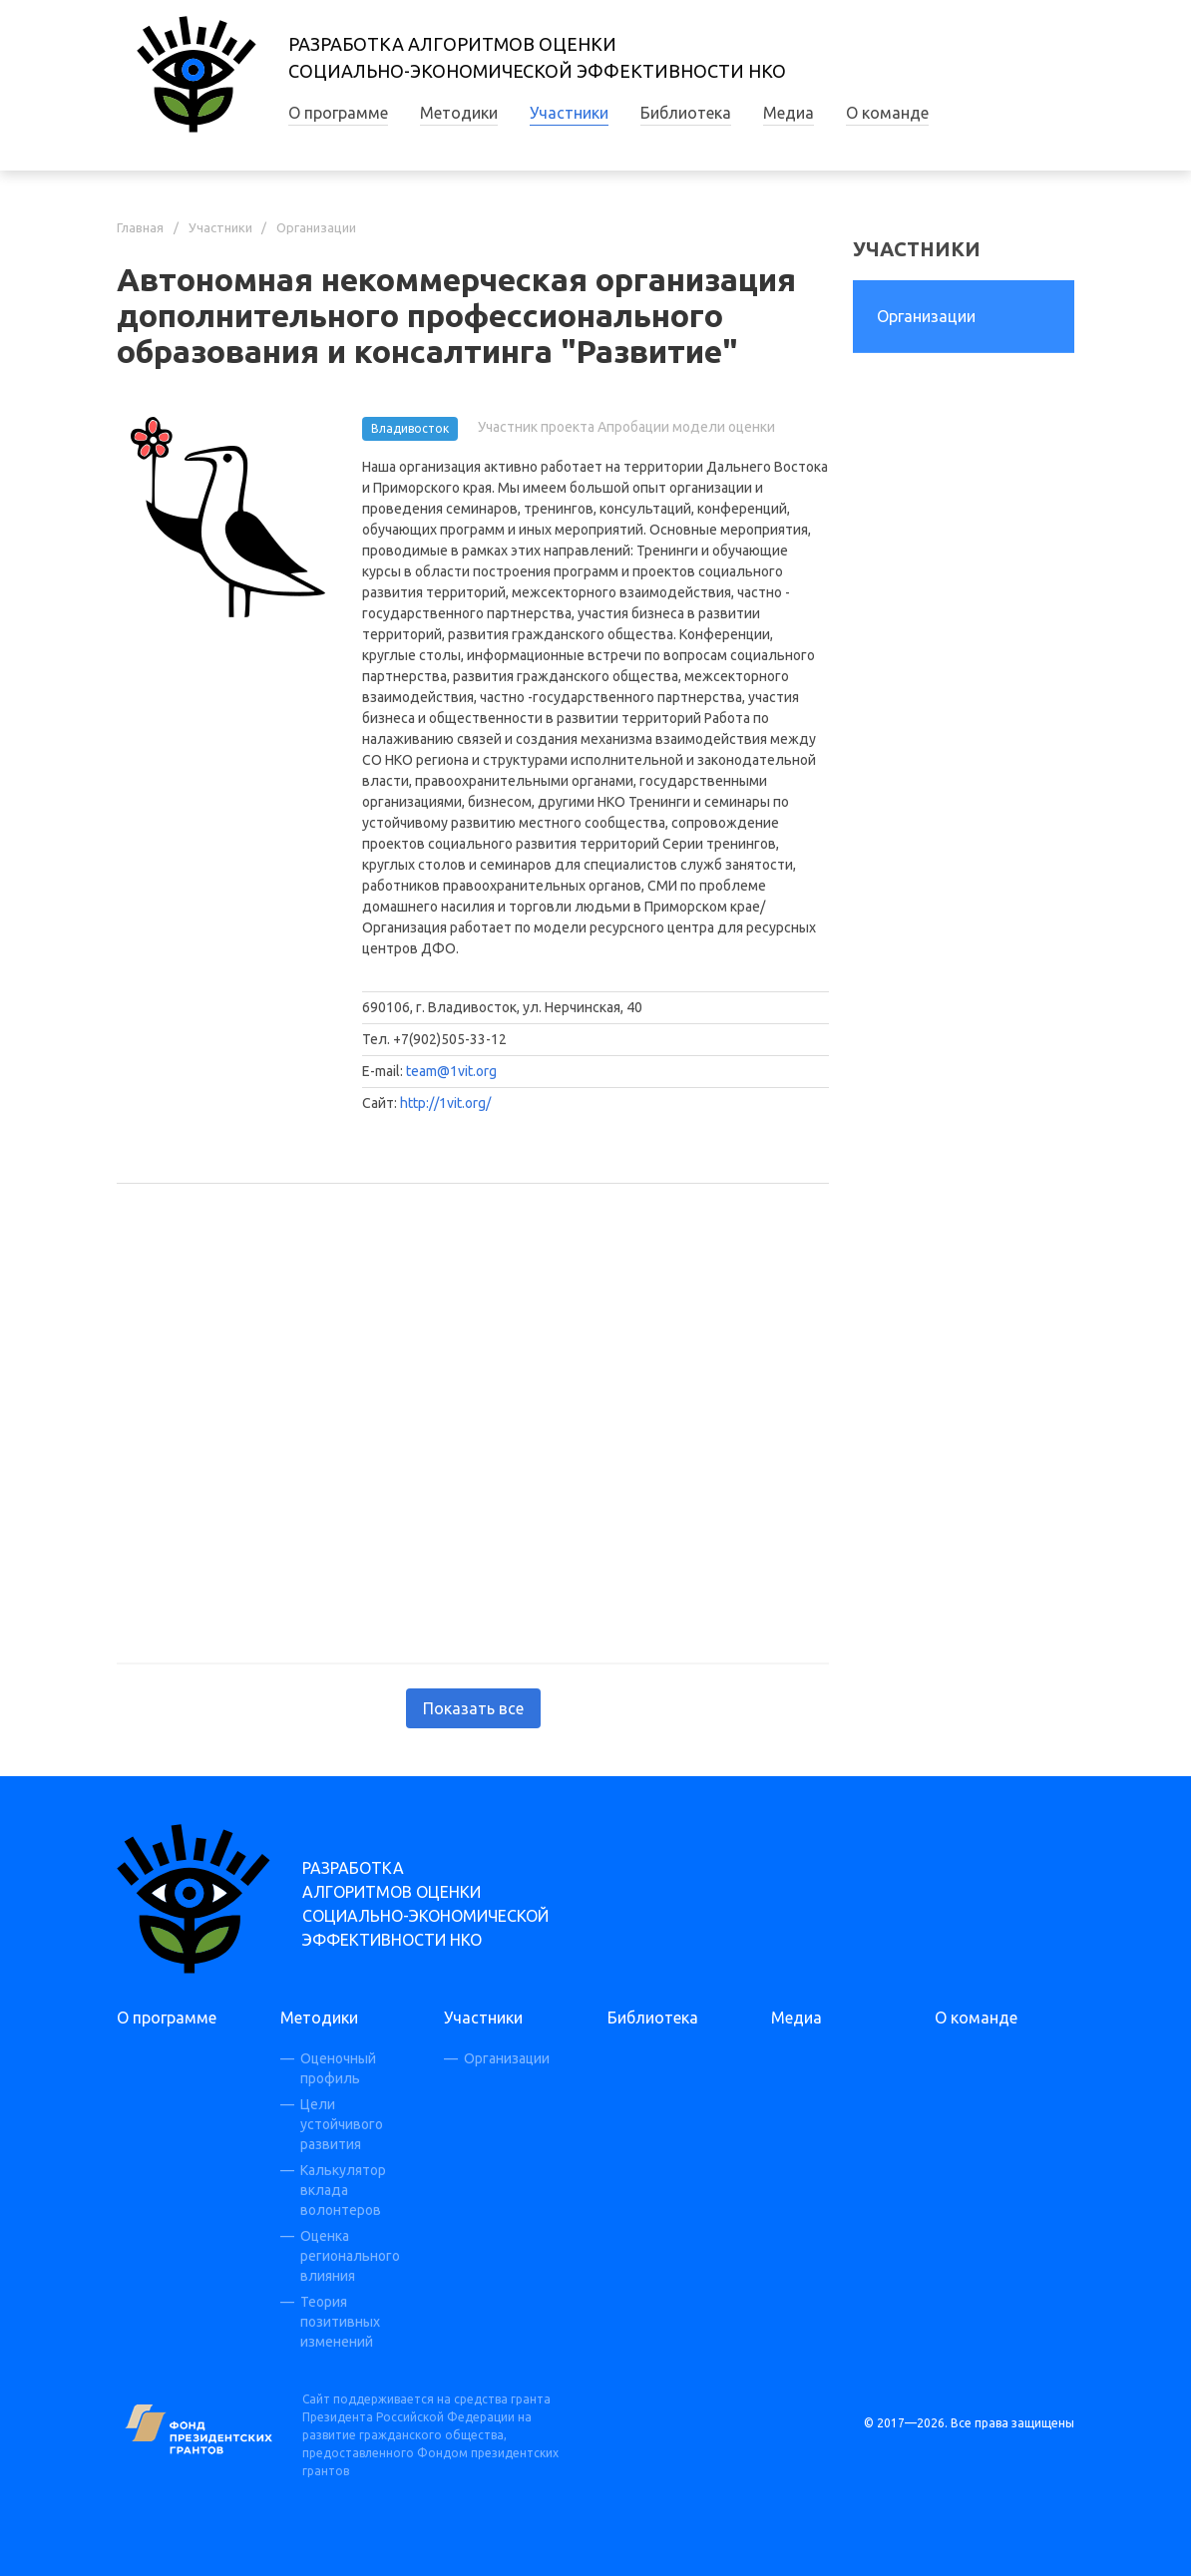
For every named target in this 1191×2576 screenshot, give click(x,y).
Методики (459, 113)
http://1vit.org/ (445, 1103)
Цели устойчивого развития (341, 2124)
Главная (140, 227)
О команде (887, 113)
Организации (316, 227)
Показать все (473, 1708)
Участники (569, 113)
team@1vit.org (451, 1071)
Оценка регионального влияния (350, 2256)
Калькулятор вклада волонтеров (343, 2190)
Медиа (788, 113)
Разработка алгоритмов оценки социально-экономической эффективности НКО (425, 1904)
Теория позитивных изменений (340, 2322)
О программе (338, 113)
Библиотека (685, 113)
